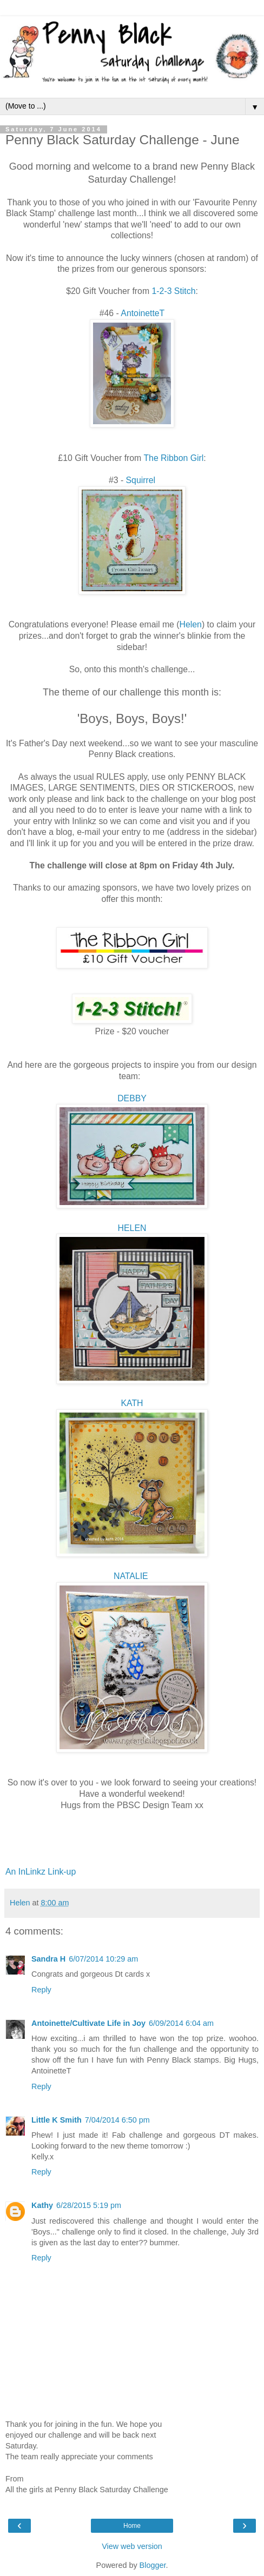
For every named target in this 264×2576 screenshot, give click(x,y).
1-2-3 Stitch (174, 291)
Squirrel (141, 480)
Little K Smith (56, 2120)
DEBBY (132, 1098)
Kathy (42, 2205)
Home (132, 2526)
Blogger (153, 2565)
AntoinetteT (142, 313)
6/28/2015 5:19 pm (88, 2205)
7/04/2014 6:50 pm (117, 2120)
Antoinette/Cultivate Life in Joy (88, 2023)
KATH (132, 1403)
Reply (41, 1989)
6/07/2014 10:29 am (103, 1959)
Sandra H (48, 1959)
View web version (132, 2546)
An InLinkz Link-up (40, 1871)
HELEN (132, 1228)
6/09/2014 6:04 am (181, 2023)
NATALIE (132, 1576)
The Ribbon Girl (173, 458)
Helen (191, 624)
